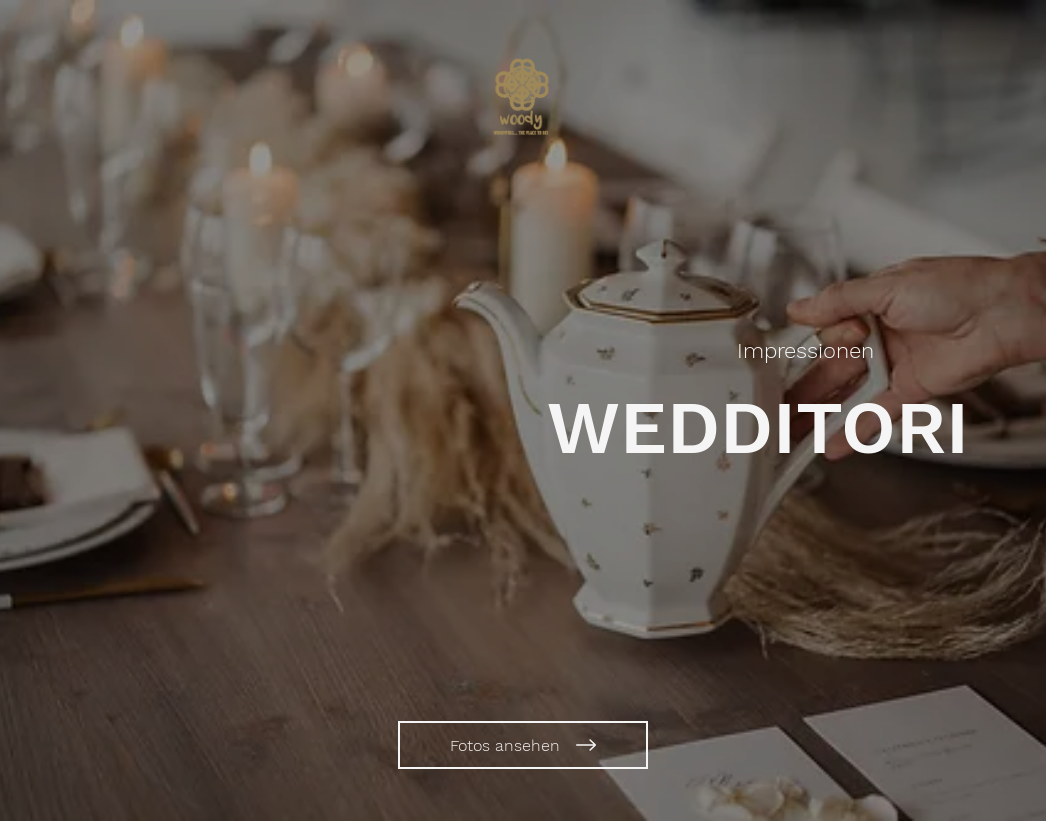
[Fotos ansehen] (523, 745)
